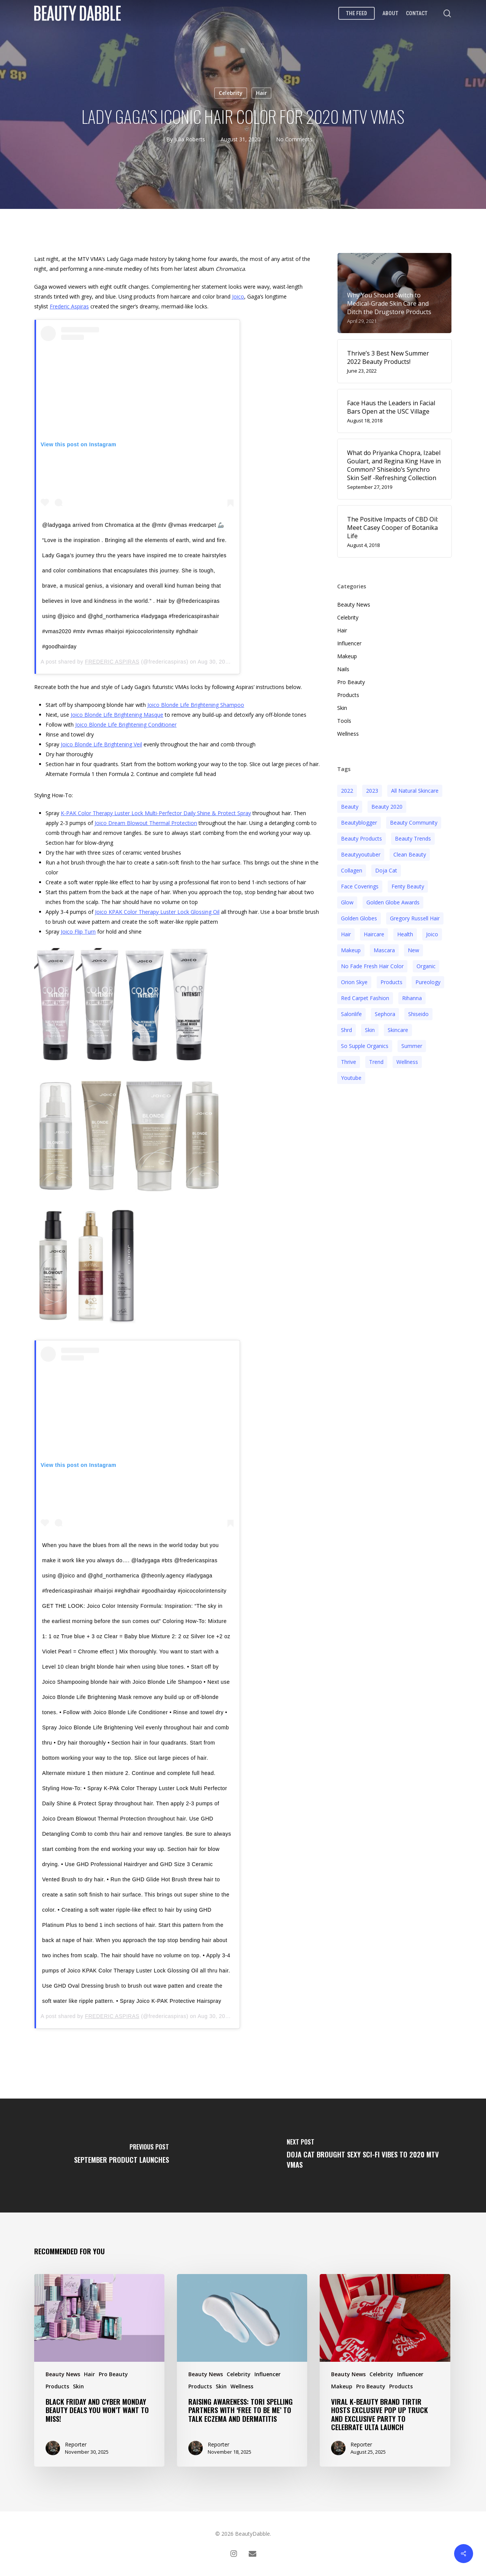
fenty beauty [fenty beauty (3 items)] (407, 886)
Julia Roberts (189, 139)
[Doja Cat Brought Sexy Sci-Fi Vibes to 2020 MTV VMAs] (364, 2156)
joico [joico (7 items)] (432, 934)
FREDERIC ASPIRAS (112, 662)
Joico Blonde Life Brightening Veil (101, 744)
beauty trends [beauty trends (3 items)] (413, 838)
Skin (342, 707)
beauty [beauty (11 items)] (349, 806)
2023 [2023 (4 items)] (372, 790)
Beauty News (353, 604)
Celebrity (231, 92)
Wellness (348, 733)
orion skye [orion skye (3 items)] (354, 982)
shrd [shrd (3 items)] (346, 1030)
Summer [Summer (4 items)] (411, 1045)
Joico (238, 296)
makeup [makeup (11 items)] (351, 950)
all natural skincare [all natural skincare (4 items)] (415, 790)
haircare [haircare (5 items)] (374, 934)
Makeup (347, 656)
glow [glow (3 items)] (347, 902)
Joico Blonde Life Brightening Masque (117, 714)
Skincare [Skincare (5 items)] (398, 1030)
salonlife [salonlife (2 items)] (351, 1014)
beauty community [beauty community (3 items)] (413, 822)
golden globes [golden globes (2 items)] (359, 918)
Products (348, 695)
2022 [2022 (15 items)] (347, 790)
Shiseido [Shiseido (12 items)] (418, 1014)
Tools (344, 720)
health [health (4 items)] (405, 934)
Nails (343, 669)
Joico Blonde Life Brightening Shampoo (195, 704)
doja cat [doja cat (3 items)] (386, 870)
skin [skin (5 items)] (370, 1030)
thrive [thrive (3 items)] (348, 1061)
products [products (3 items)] (391, 982)
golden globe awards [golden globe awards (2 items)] (393, 902)
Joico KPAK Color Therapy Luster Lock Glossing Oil (157, 911)
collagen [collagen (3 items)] (351, 870)
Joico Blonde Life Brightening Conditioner (126, 724)
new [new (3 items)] (413, 950)
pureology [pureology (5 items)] (427, 982)
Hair (261, 92)
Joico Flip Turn (78, 931)
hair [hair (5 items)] (346, 934)
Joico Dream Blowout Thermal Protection (146, 823)
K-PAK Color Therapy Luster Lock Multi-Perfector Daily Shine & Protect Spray (156, 813)
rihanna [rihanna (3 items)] (412, 998)
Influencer (349, 643)
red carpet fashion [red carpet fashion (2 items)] (365, 998)
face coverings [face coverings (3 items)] (360, 886)
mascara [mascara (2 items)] (384, 950)
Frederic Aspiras (69, 306)
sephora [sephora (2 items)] (385, 1014)
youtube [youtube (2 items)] (351, 1077)
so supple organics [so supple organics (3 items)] (364, 1045)
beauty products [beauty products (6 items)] (361, 838)
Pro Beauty (351, 682)
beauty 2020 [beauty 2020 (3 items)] (386, 806)
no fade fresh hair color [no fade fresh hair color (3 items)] (372, 966)
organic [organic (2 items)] (426, 966)
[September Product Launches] (121, 2156)
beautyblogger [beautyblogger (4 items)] (359, 822)
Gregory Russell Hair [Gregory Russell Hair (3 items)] (415, 918)
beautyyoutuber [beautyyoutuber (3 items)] (360, 854)
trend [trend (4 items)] (376, 1061)
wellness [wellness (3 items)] (407, 1061)
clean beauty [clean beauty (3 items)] (409, 854)
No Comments (294, 139)
